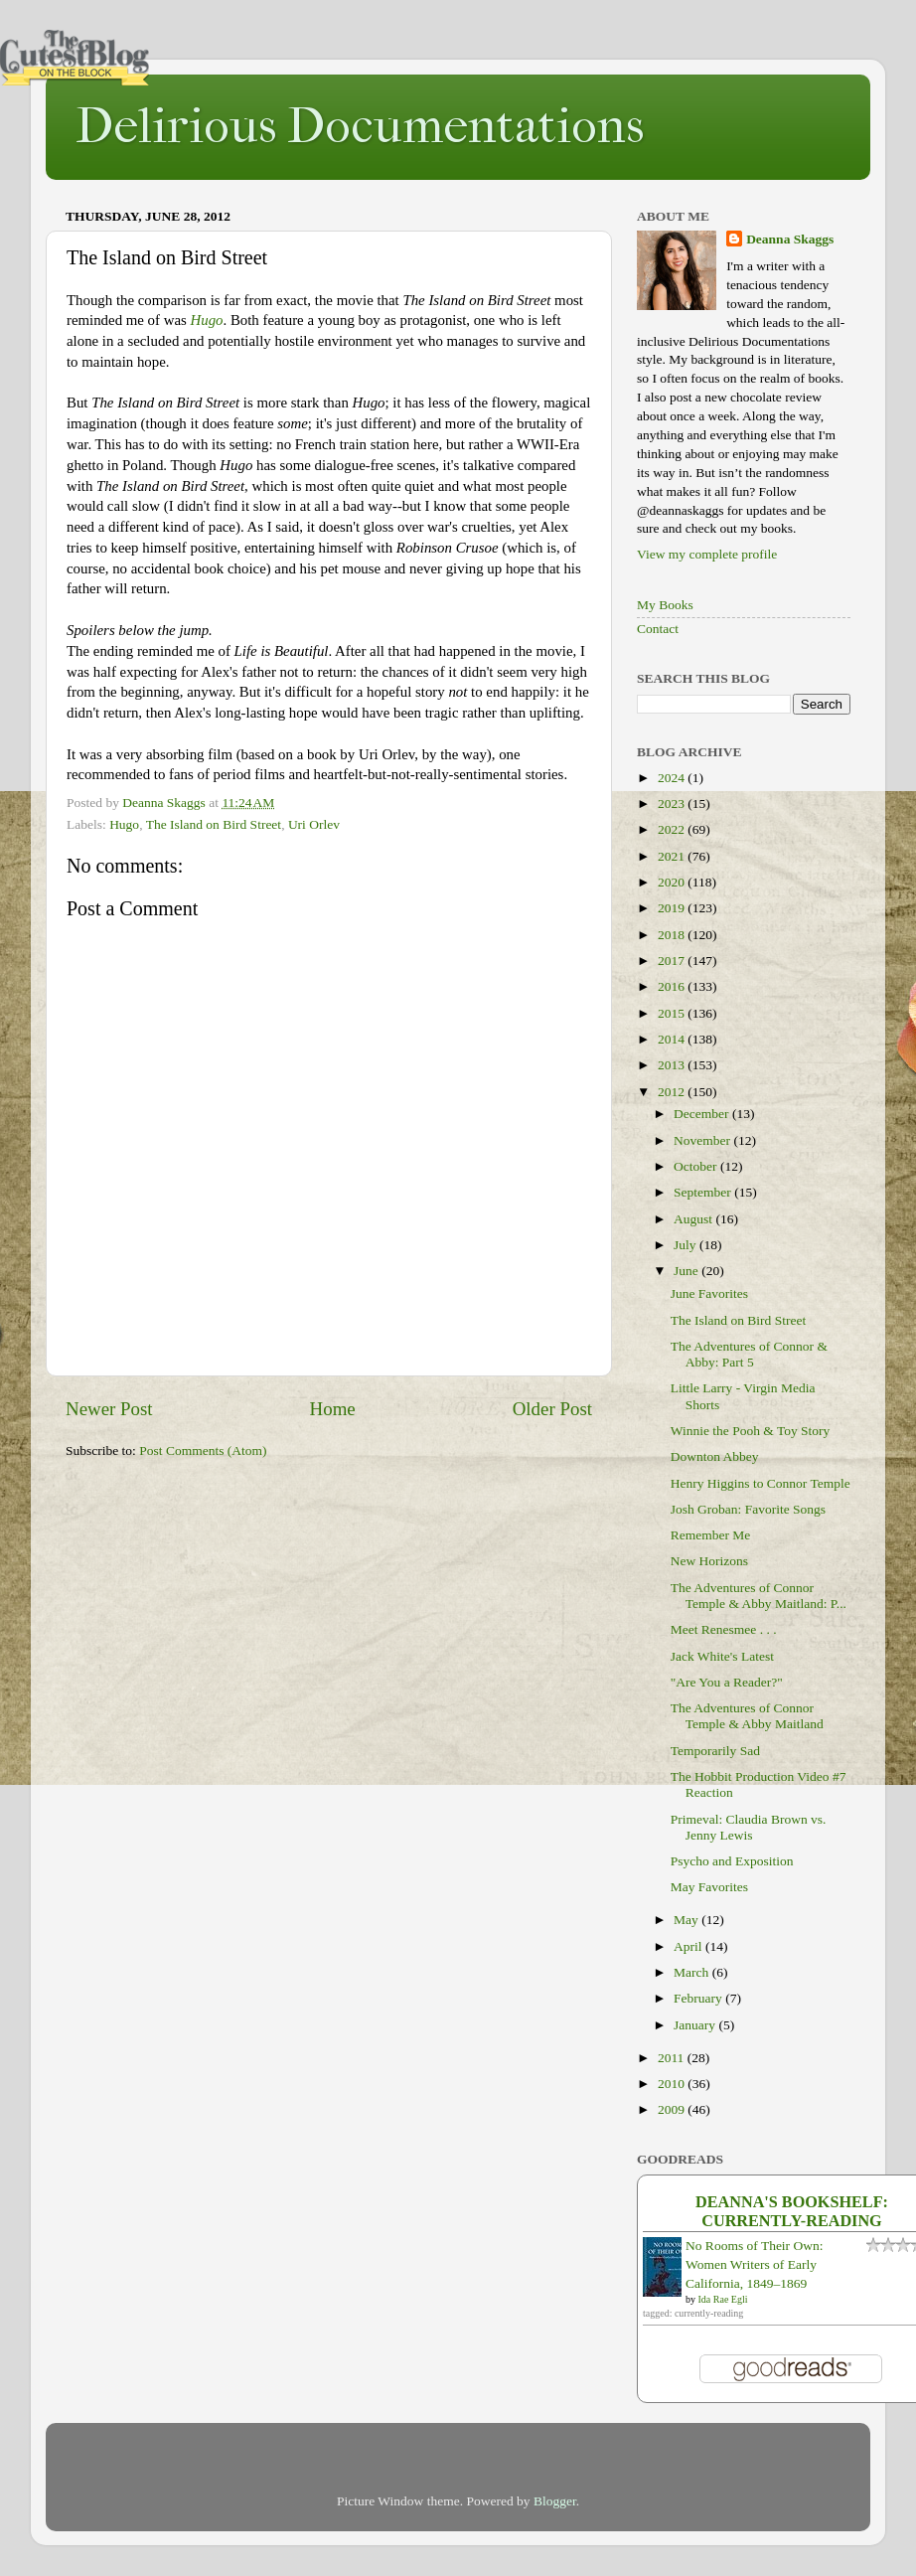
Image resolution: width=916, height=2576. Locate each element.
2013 (672, 1064)
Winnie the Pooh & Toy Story (751, 1430)
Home (333, 1408)
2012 (672, 1091)
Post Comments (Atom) (202, 1450)
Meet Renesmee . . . (724, 1629)
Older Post (552, 1408)
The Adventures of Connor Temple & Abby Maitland (747, 1715)
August (694, 1218)
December (703, 1113)
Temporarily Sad (715, 1750)
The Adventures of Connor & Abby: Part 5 (749, 1354)
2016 (672, 986)
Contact (658, 628)
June (687, 1270)
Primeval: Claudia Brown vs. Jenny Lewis (749, 1827)
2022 (672, 829)
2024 (672, 777)
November (703, 1140)
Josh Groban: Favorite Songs (748, 1509)
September (704, 1192)
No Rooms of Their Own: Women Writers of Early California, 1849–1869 (755, 2264)
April (689, 1946)
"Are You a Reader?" (727, 1682)
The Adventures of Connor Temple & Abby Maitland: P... (758, 1595)
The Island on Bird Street (213, 824)
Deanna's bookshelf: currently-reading (791, 2211)
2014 (672, 1039)
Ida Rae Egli (723, 2299)
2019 (672, 907)
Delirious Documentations (360, 125)
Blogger (555, 2501)
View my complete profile (707, 554)
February (699, 1998)
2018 (672, 934)
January (696, 2024)
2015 (672, 1013)
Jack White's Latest (722, 1656)
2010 (672, 2083)
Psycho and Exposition (732, 1860)
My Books (665, 604)
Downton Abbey (715, 1456)
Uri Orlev (314, 824)
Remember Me (711, 1535)
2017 (672, 960)
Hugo (206, 320)
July (686, 1244)
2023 (672, 803)
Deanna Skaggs (790, 239)
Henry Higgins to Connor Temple (760, 1483)
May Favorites (709, 1886)
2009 (672, 2109)
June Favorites (709, 1293)
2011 (672, 2057)
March (693, 1972)
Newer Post (109, 1408)
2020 (672, 882)
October (697, 1166)
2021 (672, 856)
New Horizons (709, 1560)
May (687, 1919)
